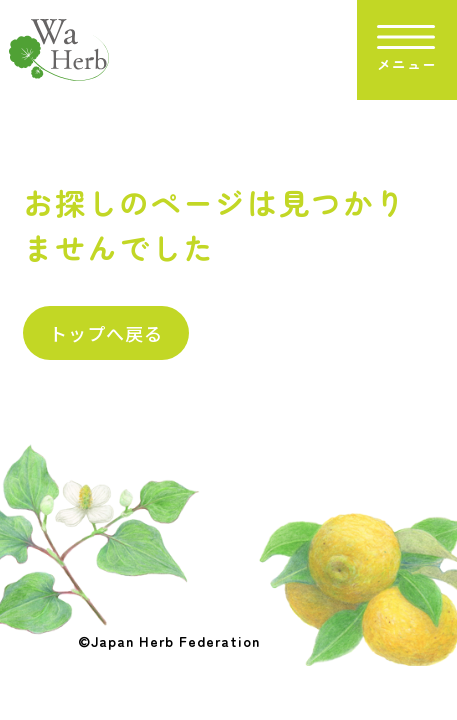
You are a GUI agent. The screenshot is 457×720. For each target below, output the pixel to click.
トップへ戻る (106, 333)
